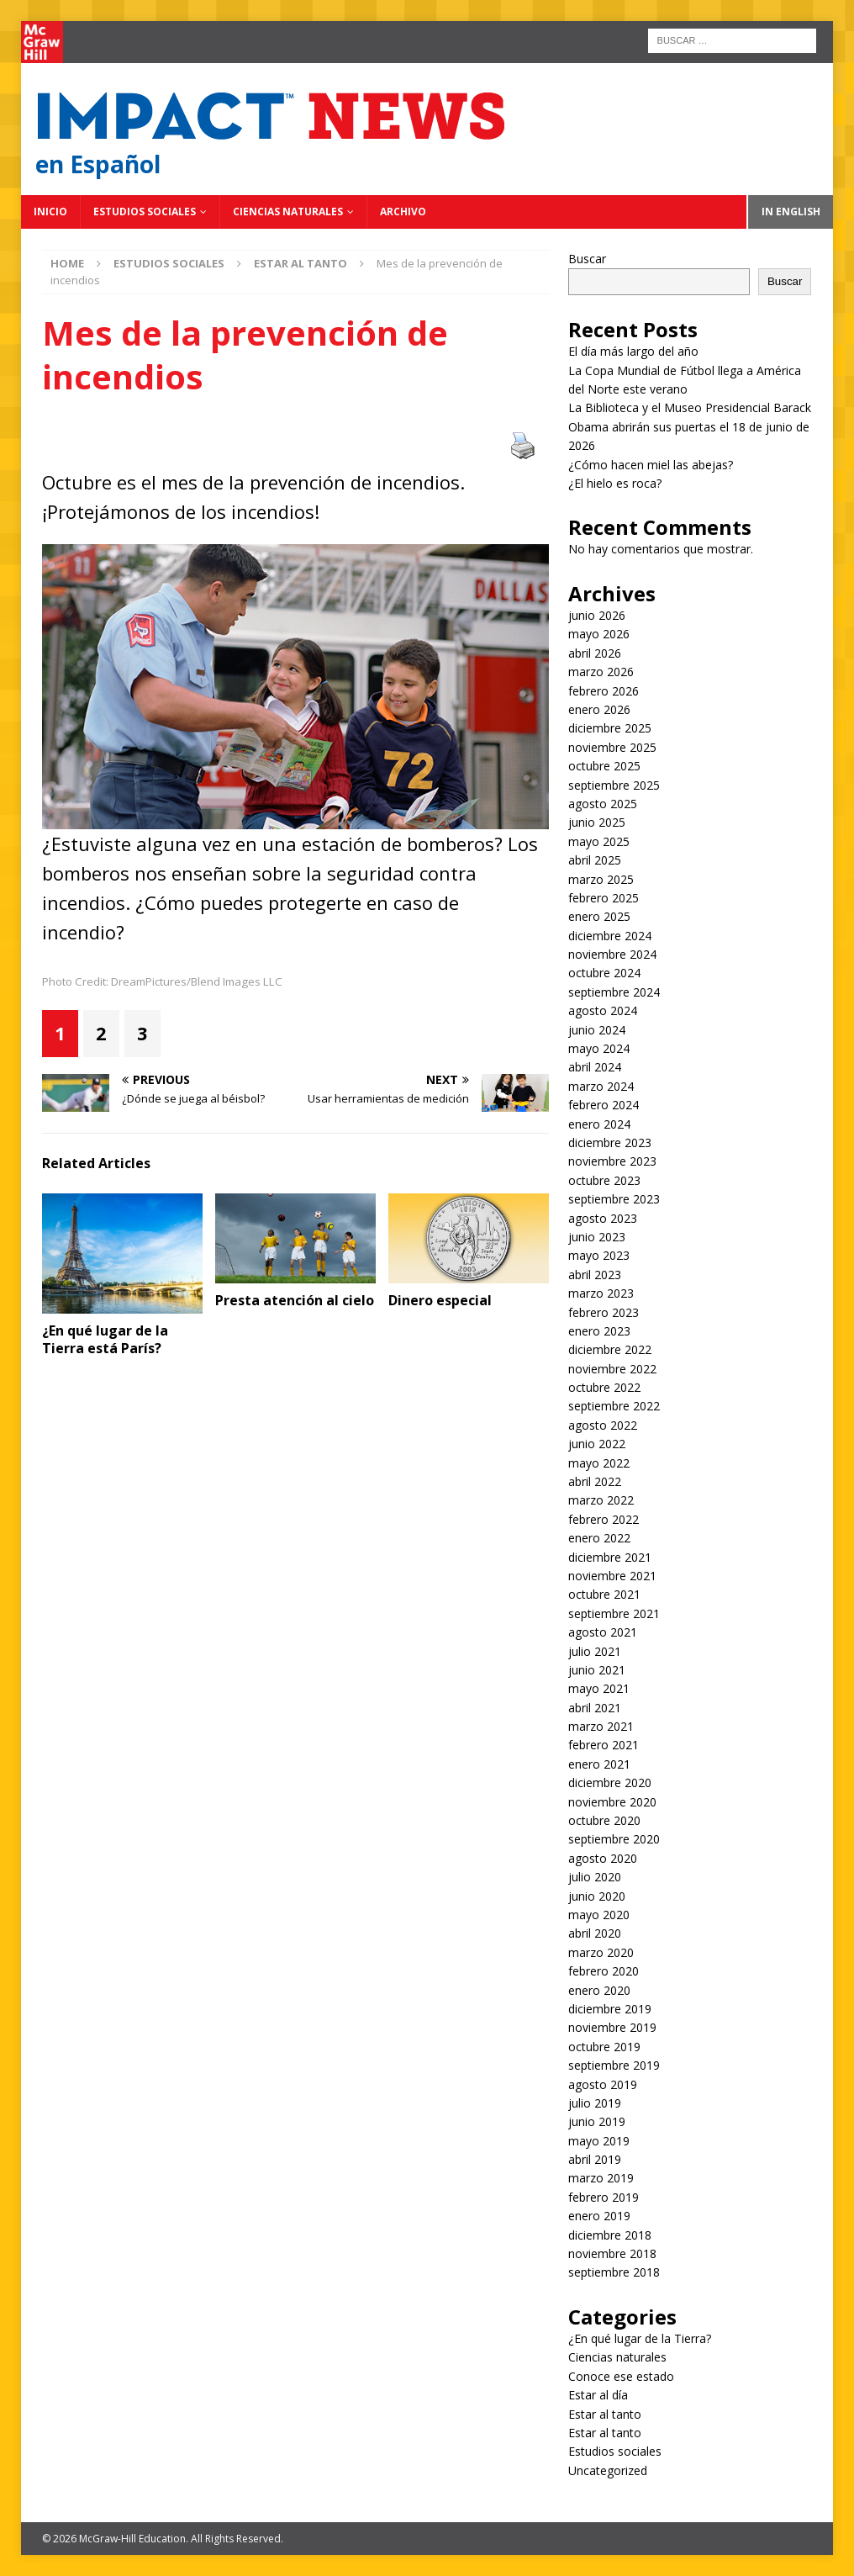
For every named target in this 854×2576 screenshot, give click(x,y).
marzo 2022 (601, 1500)
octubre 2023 (604, 1180)
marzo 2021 (601, 1726)
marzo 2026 (601, 672)
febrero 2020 (603, 1971)
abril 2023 (594, 1275)
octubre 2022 (604, 1387)
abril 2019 (594, 2159)
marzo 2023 (601, 1293)
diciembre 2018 (609, 2235)
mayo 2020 (599, 1915)
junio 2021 (596, 1670)
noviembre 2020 (612, 1802)
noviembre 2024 (612, 954)
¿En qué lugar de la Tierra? (639, 2338)
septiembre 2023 (614, 1199)
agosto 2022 (602, 1425)
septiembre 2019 (614, 2065)
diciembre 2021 (609, 1557)
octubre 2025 (604, 766)
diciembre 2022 (609, 1349)
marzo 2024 (601, 1086)
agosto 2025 (602, 804)
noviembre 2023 (612, 1161)
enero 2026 (599, 709)
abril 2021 (594, 1708)
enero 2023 (599, 1331)
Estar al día (598, 2395)
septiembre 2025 (614, 785)
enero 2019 (599, 2216)
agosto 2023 (602, 1218)
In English (791, 211)
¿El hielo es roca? (615, 483)
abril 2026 (594, 653)
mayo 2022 (599, 1463)
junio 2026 (596, 615)
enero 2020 (599, 1990)
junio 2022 (596, 1444)
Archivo (403, 211)
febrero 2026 (603, 691)
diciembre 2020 (609, 1783)
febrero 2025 (603, 898)
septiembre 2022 (614, 1406)
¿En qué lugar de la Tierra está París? (105, 1339)
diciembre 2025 (609, 728)
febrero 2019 (603, 2197)
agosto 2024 (602, 1010)
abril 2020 (594, 1933)
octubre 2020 (604, 1820)
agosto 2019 (602, 2084)
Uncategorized (607, 2470)
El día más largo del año (633, 351)
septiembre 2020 (614, 1839)
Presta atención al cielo (294, 1300)
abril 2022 (594, 1481)
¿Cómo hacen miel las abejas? (650, 465)
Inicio (50, 211)
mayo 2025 (599, 841)
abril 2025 (594, 860)
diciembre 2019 (609, 2009)
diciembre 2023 (609, 1142)
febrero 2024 (603, 1105)
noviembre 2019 (612, 2027)
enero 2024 (599, 1124)
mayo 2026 (599, 634)
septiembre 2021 (614, 1613)
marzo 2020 (601, 1952)
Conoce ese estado (621, 2376)
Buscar (587, 259)
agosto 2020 (602, 1858)
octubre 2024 (604, 973)
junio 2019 (596, 2121)
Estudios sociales (144, 211)
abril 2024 (594, 1067)
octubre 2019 (604, 2047)
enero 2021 (599, 1764)
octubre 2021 (604, 1594)
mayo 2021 (599, 1688)
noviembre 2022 (612, 1369)
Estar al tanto (604, 2414)
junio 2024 (596, 1030)
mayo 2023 (599, 1255)
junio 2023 (596, 1237)
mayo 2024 (599, 1048)
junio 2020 (596, 1896)
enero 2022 (599, 1538)
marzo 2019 (601, 2178)
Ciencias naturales (288, 211)
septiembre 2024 (614, 992)
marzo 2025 (601, 879)
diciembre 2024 (609, 936)
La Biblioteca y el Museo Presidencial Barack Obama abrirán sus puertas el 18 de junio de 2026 (689, 426)
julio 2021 (594, 1651)
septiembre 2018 (614, 2272)
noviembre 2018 (612, 2253)
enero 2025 (599, 916)
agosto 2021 (602, 1632)
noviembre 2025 (612, 747)
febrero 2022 (603, 1519)
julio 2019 (594, 2103)
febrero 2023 (603, 1312)
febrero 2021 (603, 1745)
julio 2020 (594, 1877)
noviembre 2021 (612, 1576)
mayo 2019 (599, 2141)
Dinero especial (440, 1300)
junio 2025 (596, 822)
